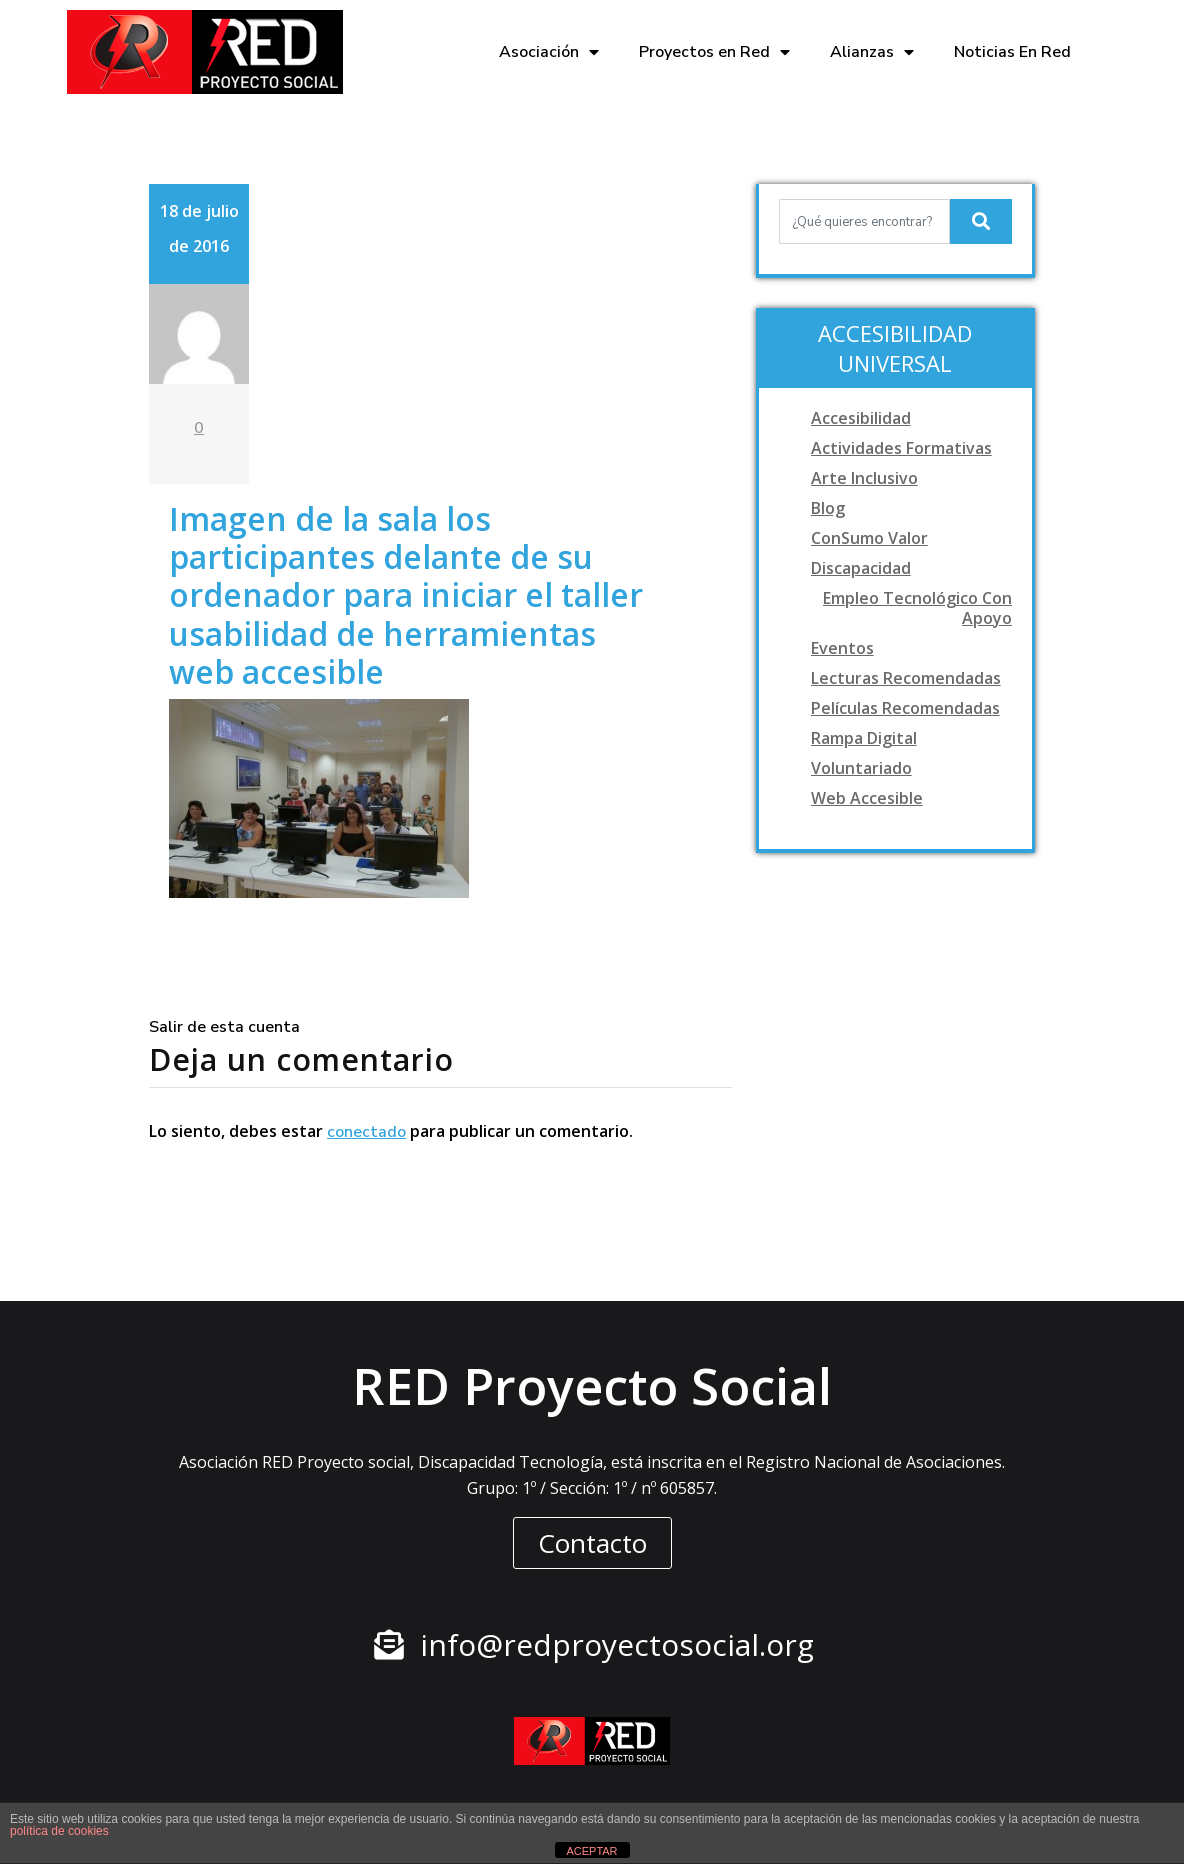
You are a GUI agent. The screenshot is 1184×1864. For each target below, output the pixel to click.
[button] (592, 1543)
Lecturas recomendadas (906, 678)
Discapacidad (861, 568)
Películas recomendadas (905, 708)
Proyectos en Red (714, 52)
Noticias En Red (1012, 52)
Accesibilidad (861, 418)
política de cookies (59, 1831)
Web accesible (867, 798)
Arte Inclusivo (864, 478)
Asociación (549, 52)
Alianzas (872, 52)
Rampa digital (864, 738)
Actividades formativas (901, 448)
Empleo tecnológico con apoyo (917, 608)
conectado (366, 1132)
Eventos (842, 648)
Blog (828, 508)
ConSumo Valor (869, 538)
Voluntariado (861, 768)
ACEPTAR (591, 1851)
